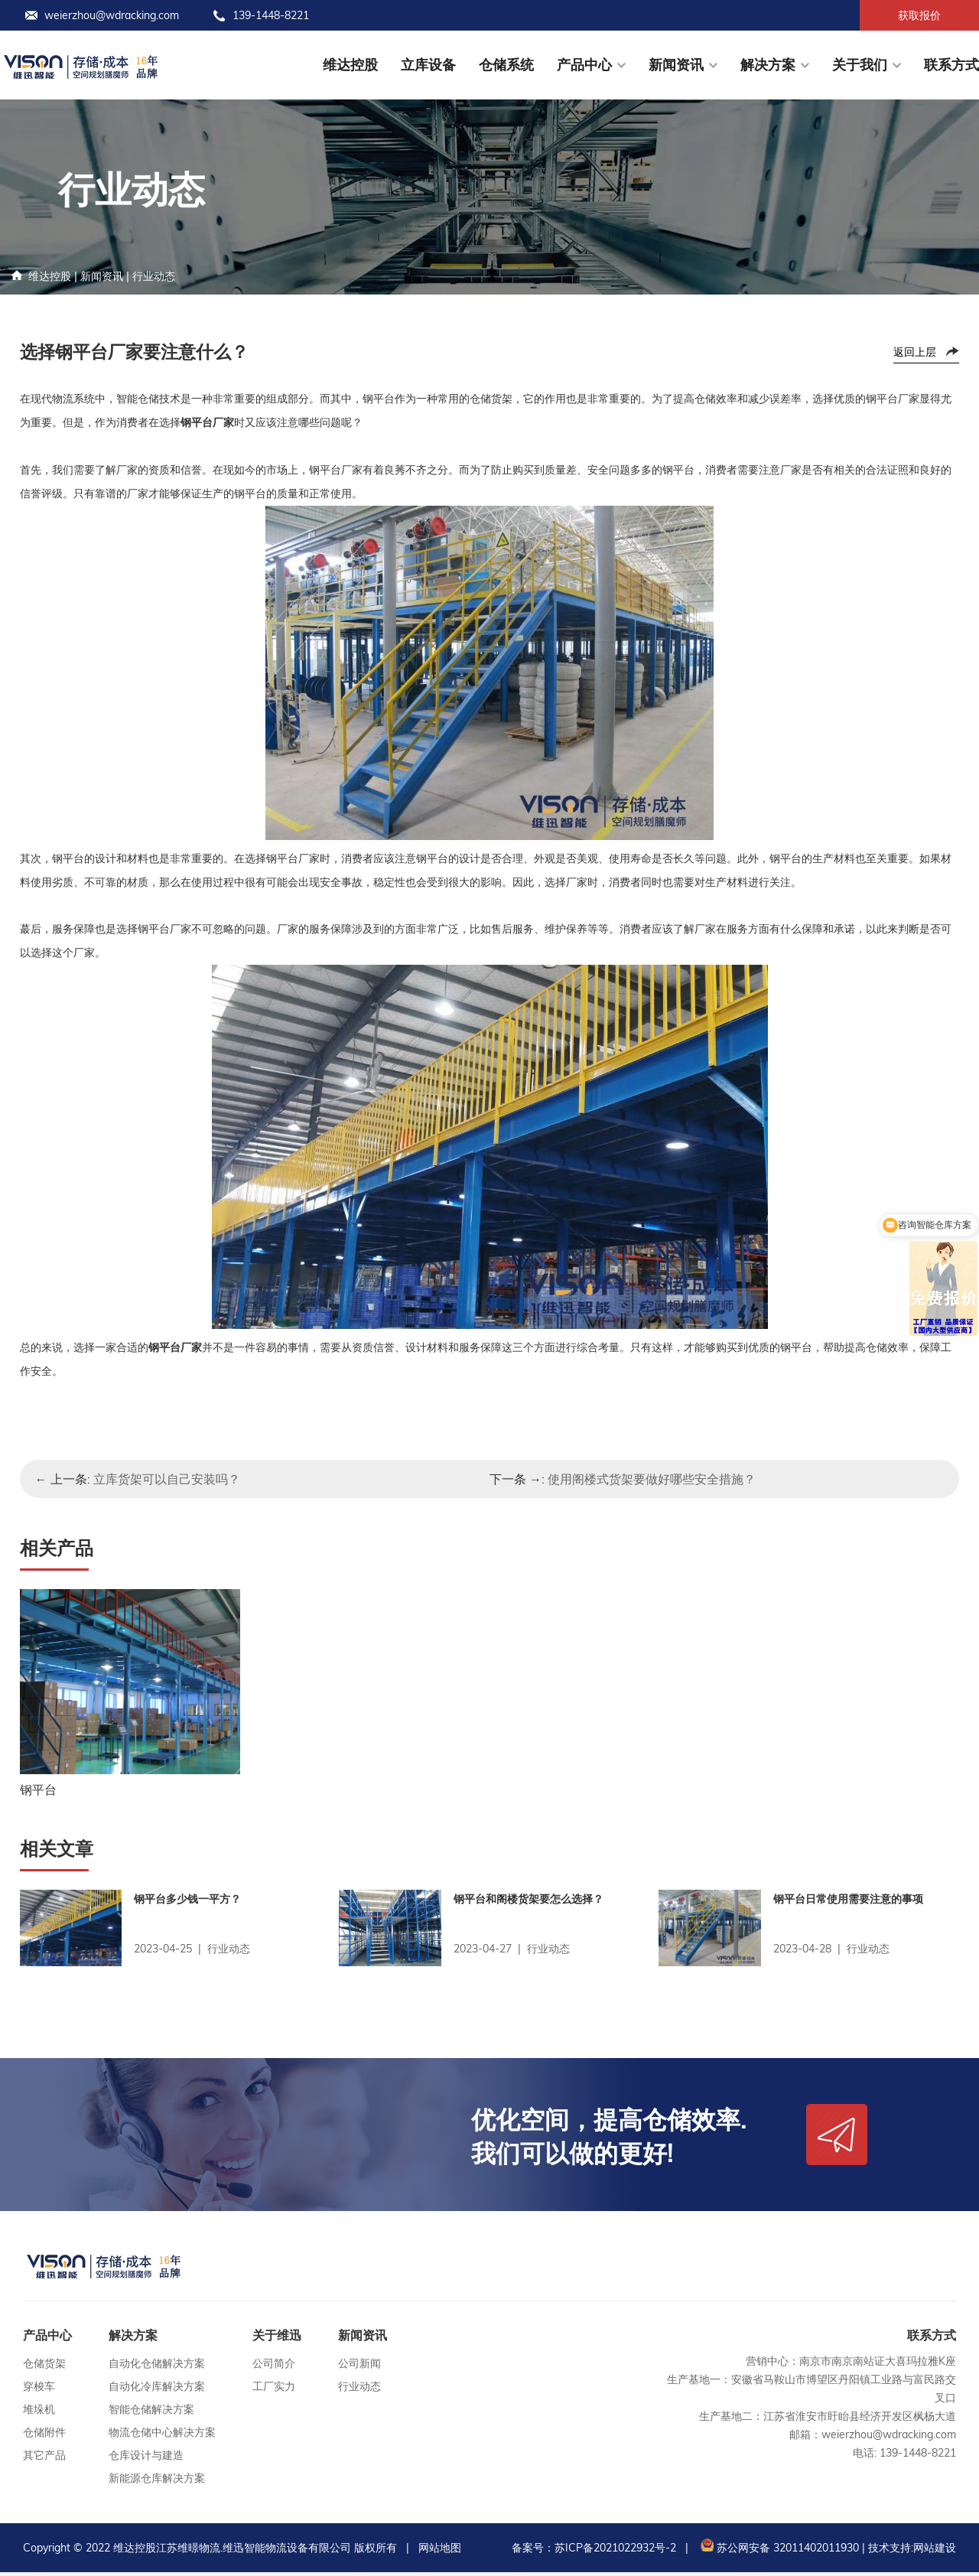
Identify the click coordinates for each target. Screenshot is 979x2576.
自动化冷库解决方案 (157, 2390)
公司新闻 (359, 2367)
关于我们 (859, 64)
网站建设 (934, 2551)
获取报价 (919, 15)
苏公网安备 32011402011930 (778, 2551)
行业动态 (153, 276)
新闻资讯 (676, 64)
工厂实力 (273, 2390)
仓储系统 (506, 64)
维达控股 (350, 64)
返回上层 (914, 352)
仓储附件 (44, 2436)
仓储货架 (44, 2367)
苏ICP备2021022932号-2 (615, 2551)
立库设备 (428, 64)
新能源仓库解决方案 (157, 2482)
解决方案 (767, 64)
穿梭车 (39, 2390)
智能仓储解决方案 (151, 2413)
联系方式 (951, 64)
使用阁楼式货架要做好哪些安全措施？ (652, 1479)
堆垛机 (39, 2413)
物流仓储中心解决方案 (162, 2436)
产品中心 (584, 64)
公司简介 (273, 2367)
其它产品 (44, 2459)
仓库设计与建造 (146, 2459)
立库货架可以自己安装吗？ (166, 1479)
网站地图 (439, 2551)
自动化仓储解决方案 (157, 2367)
